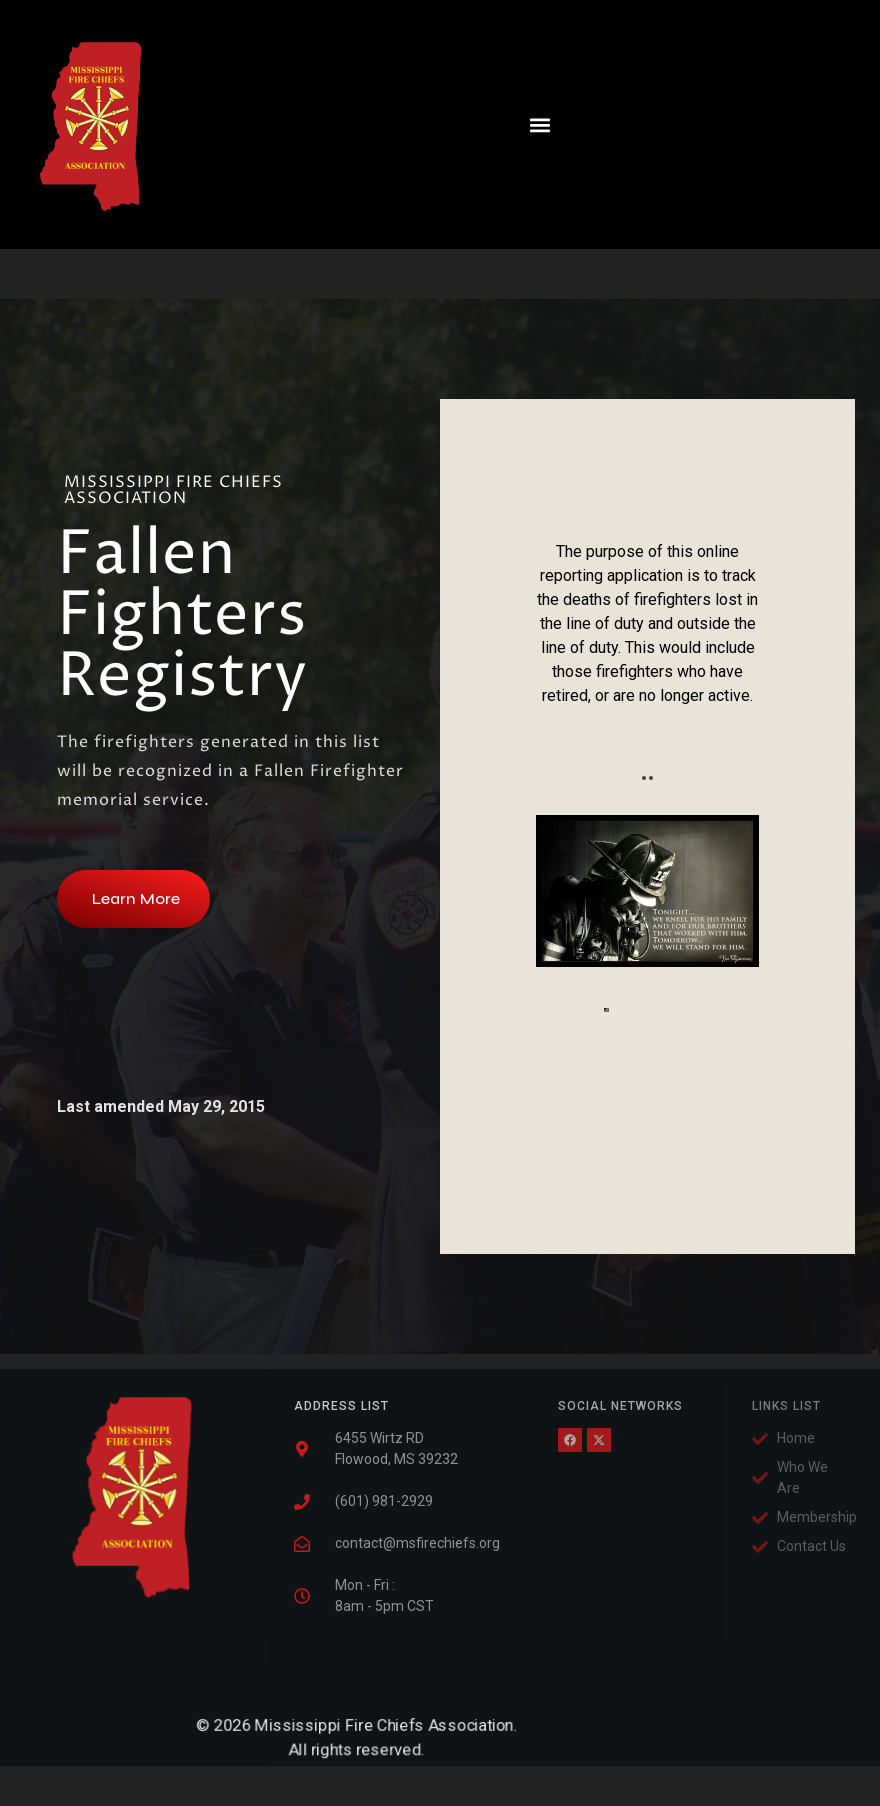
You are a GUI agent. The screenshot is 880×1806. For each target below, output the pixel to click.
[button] (509, 124)
